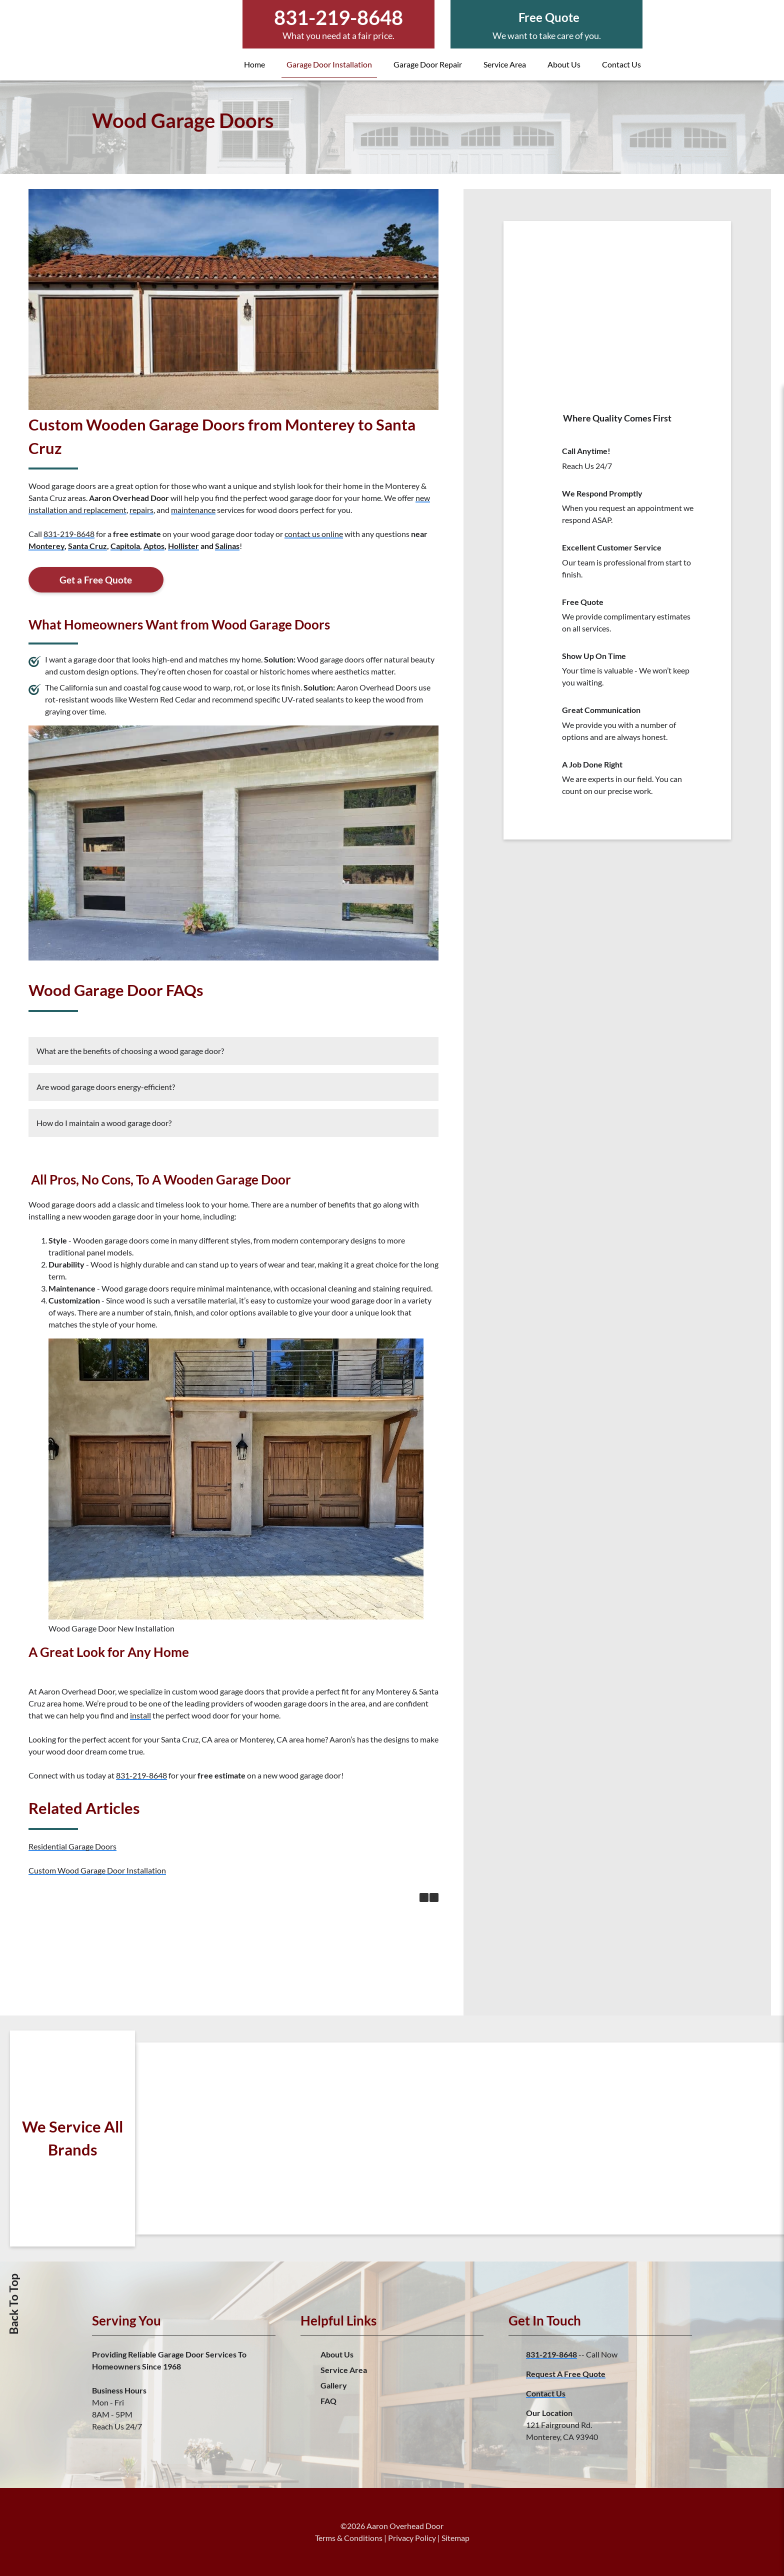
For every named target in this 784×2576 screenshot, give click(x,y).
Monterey (46, 545)
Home (254, 64)
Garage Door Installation (329, 64)
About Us (564, 64)
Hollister (183, 545)
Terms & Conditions (348, 2537)
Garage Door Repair (428, 64)
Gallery (333, 2385)
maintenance (193, 509)
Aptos (154, 545)
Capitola (125, 545)
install (140, 1715)
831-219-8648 (69, 533)
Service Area (505, 64)
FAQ (328, 2401)
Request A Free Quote (566, 2373)
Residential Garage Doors (72, 1846)
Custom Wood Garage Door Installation (97, 1870)
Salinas (227, 545)
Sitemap (456, 2537)
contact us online (313, 533)
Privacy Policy (412, 2537)
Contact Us (621, 64)
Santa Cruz (87, 545)
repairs (142, 509)
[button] (434, 1897)
